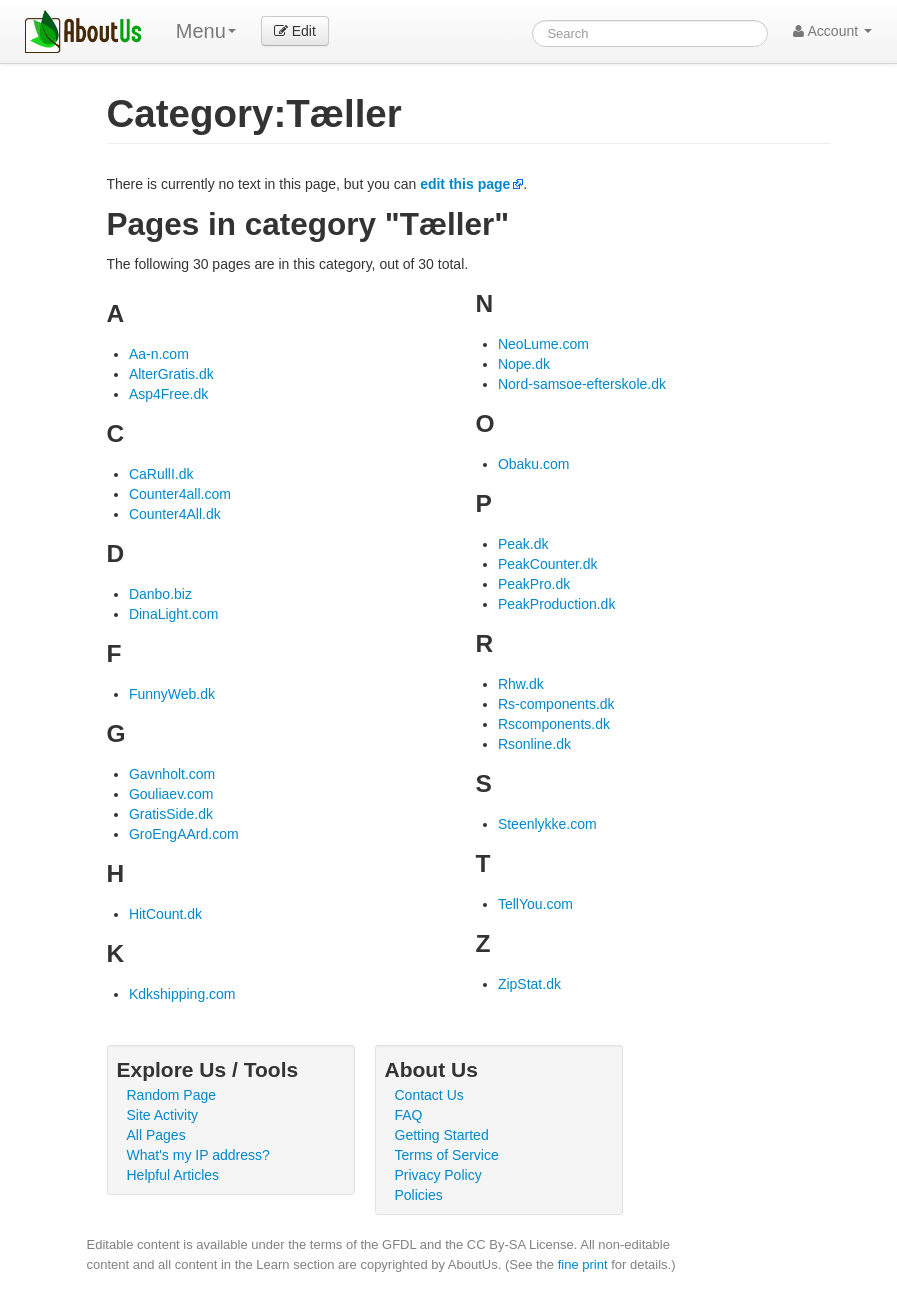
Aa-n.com (159, 354)
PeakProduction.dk (557, 604)
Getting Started (442, 1135)
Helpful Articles (173, 1175)
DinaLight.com (174, 614)
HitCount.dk (165, 914)
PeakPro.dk (534, 584)
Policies (419, 1195)
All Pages (156, 1135)
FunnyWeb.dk (172, 694)
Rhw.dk (521, 684)
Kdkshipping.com (182, 994)
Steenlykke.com (547, 824)
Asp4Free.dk (168, 394)
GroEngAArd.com (184, 834)
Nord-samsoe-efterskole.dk (582, 384)
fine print (583, 1264)
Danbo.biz (160, 594)
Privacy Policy (438, 1175)
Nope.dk (524, 364)
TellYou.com (535, 904)
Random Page (172, 1095)
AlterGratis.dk (171, 374)
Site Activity (163, 1115)
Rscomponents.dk (554, 724)
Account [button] (832, 31)
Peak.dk (523, 544)
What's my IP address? (198, 1155)
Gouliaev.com (171, 794)
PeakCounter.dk (548, 564)
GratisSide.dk (171, 814)
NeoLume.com (543, 344)
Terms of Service (447, 1155)
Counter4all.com (180, 494)
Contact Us (429, 1095)
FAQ (409, 1115)
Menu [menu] (206, 31)
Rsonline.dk (534, 744)
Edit (295, 31)
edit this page (465, 184)
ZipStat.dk (529, 984)
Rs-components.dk (556, 704)
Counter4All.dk (175, 514)
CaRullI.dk (161, 474)
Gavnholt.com (172, 774)
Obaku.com (534, 464)
